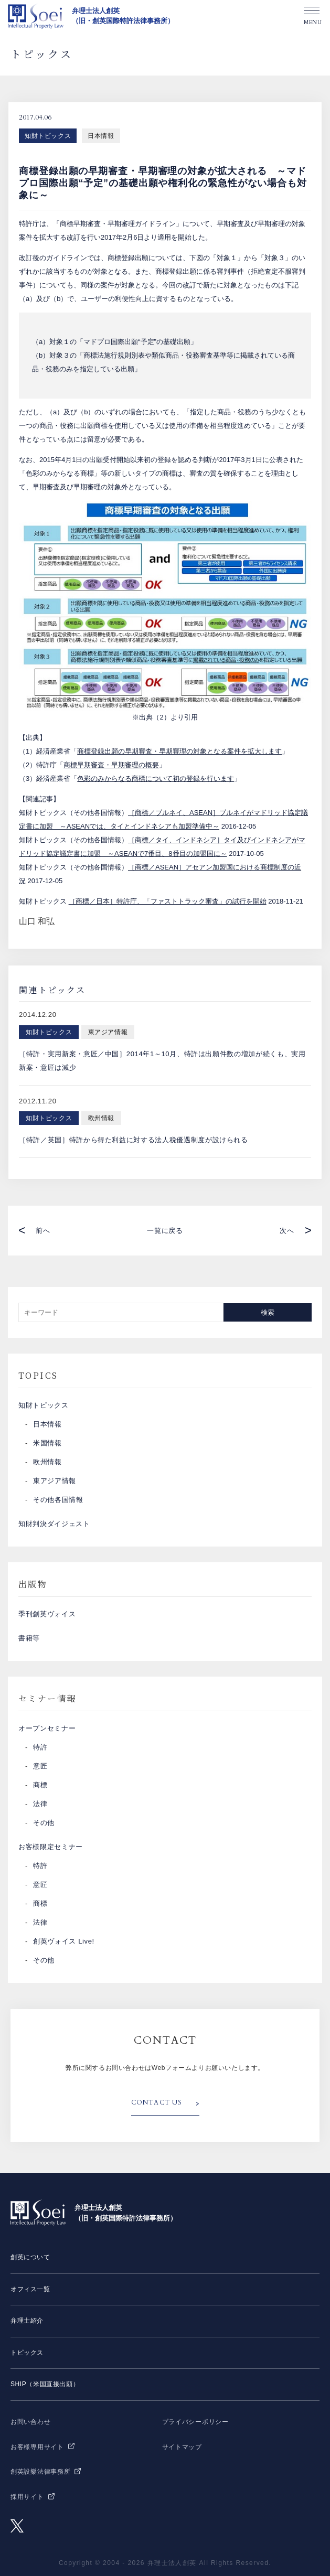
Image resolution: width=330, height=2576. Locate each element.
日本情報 (101, 135)
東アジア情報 (54, 1481)
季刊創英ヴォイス (47, 1614)
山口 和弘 (37, 921)
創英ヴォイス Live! (63, 1941)
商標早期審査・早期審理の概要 (111, 765)
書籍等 (29, 1638)
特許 (40, 1747)
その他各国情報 (58, 1500)
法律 (40, 1804)
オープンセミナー (47, 1728)
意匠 (40, 1766)
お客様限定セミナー (50, 1847)
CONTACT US (157, 2102)
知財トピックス (48, 135)
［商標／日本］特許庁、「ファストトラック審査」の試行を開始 (168, 901)
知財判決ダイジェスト (54, 1524)
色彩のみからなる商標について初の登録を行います (155, 778)
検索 (267, 1312)
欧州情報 (47, 1462)
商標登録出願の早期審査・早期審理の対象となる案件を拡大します (179, 751)
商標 (40, 1785)
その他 (44, 1823)
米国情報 (47, 1443)
